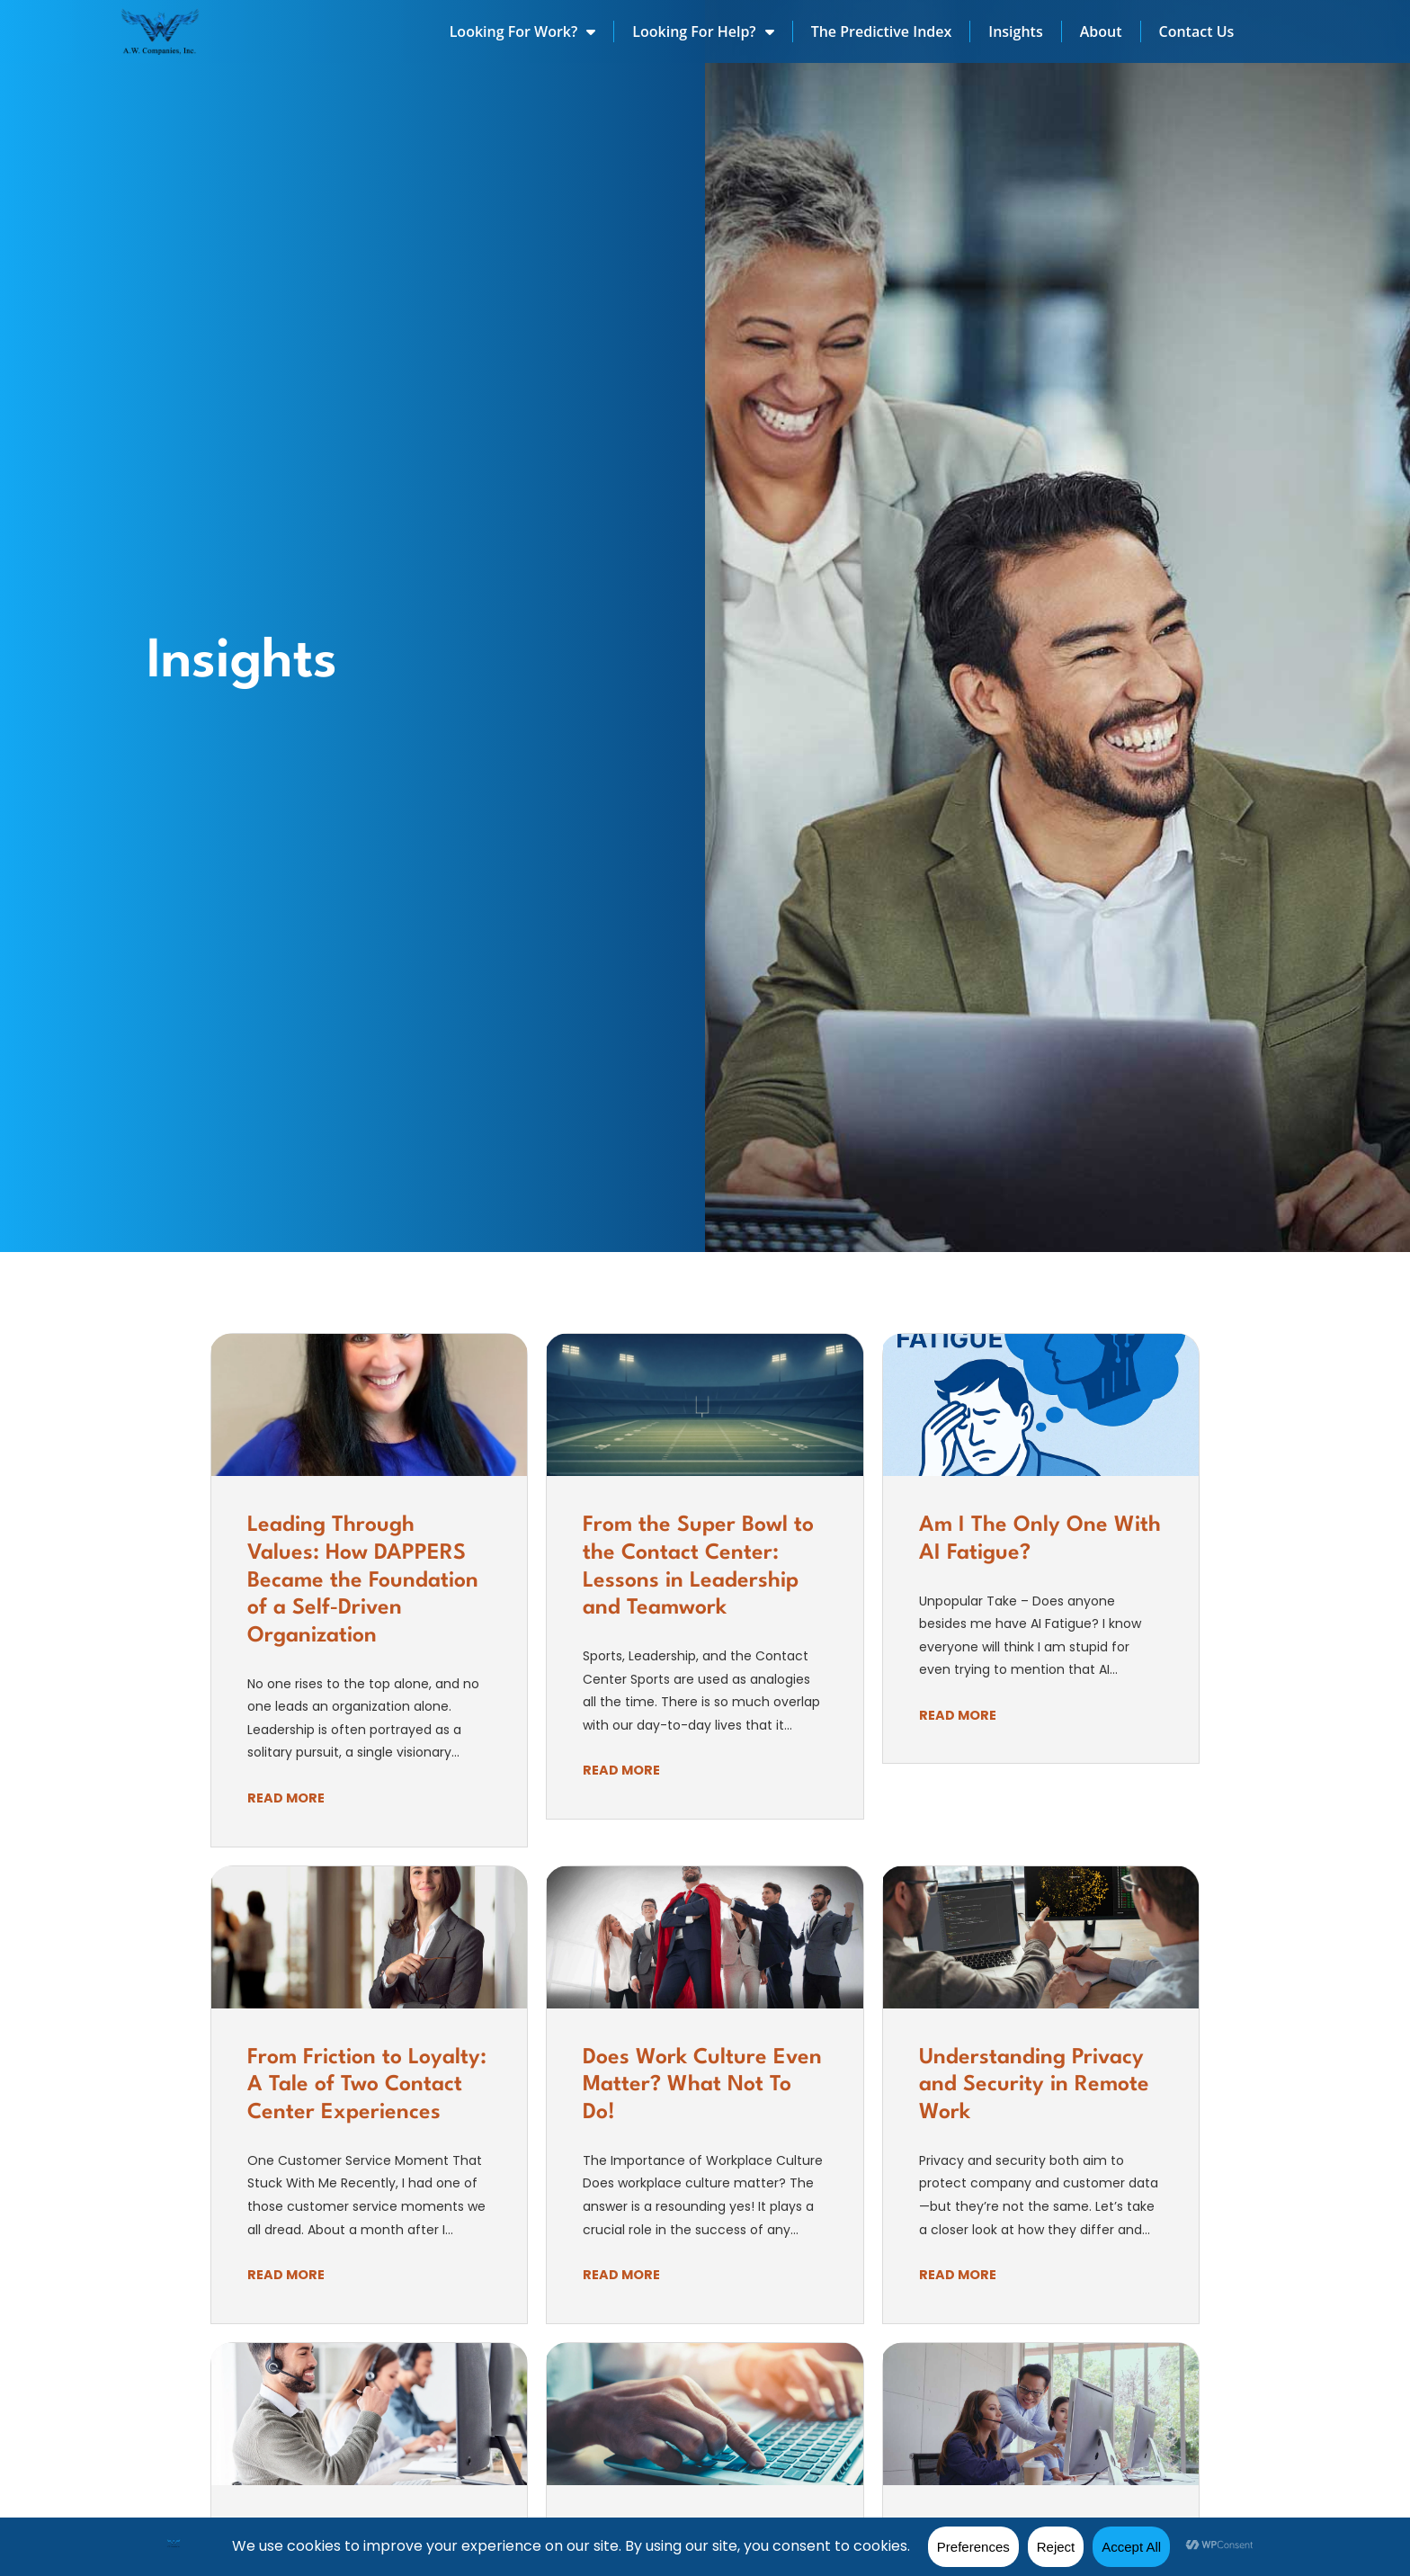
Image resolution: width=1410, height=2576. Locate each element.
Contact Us (1197, 31)
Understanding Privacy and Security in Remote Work (1034, 2085)
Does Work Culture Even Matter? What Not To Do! (702, 2085)
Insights (1015, 31)
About (1101, 31)
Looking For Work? (523, 31)
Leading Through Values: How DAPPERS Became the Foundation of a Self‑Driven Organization (362, 1581)
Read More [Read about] (286, 1798)
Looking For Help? (702, 31)
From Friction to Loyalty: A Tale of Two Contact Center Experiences (366, 2085)
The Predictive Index (881, 31)
